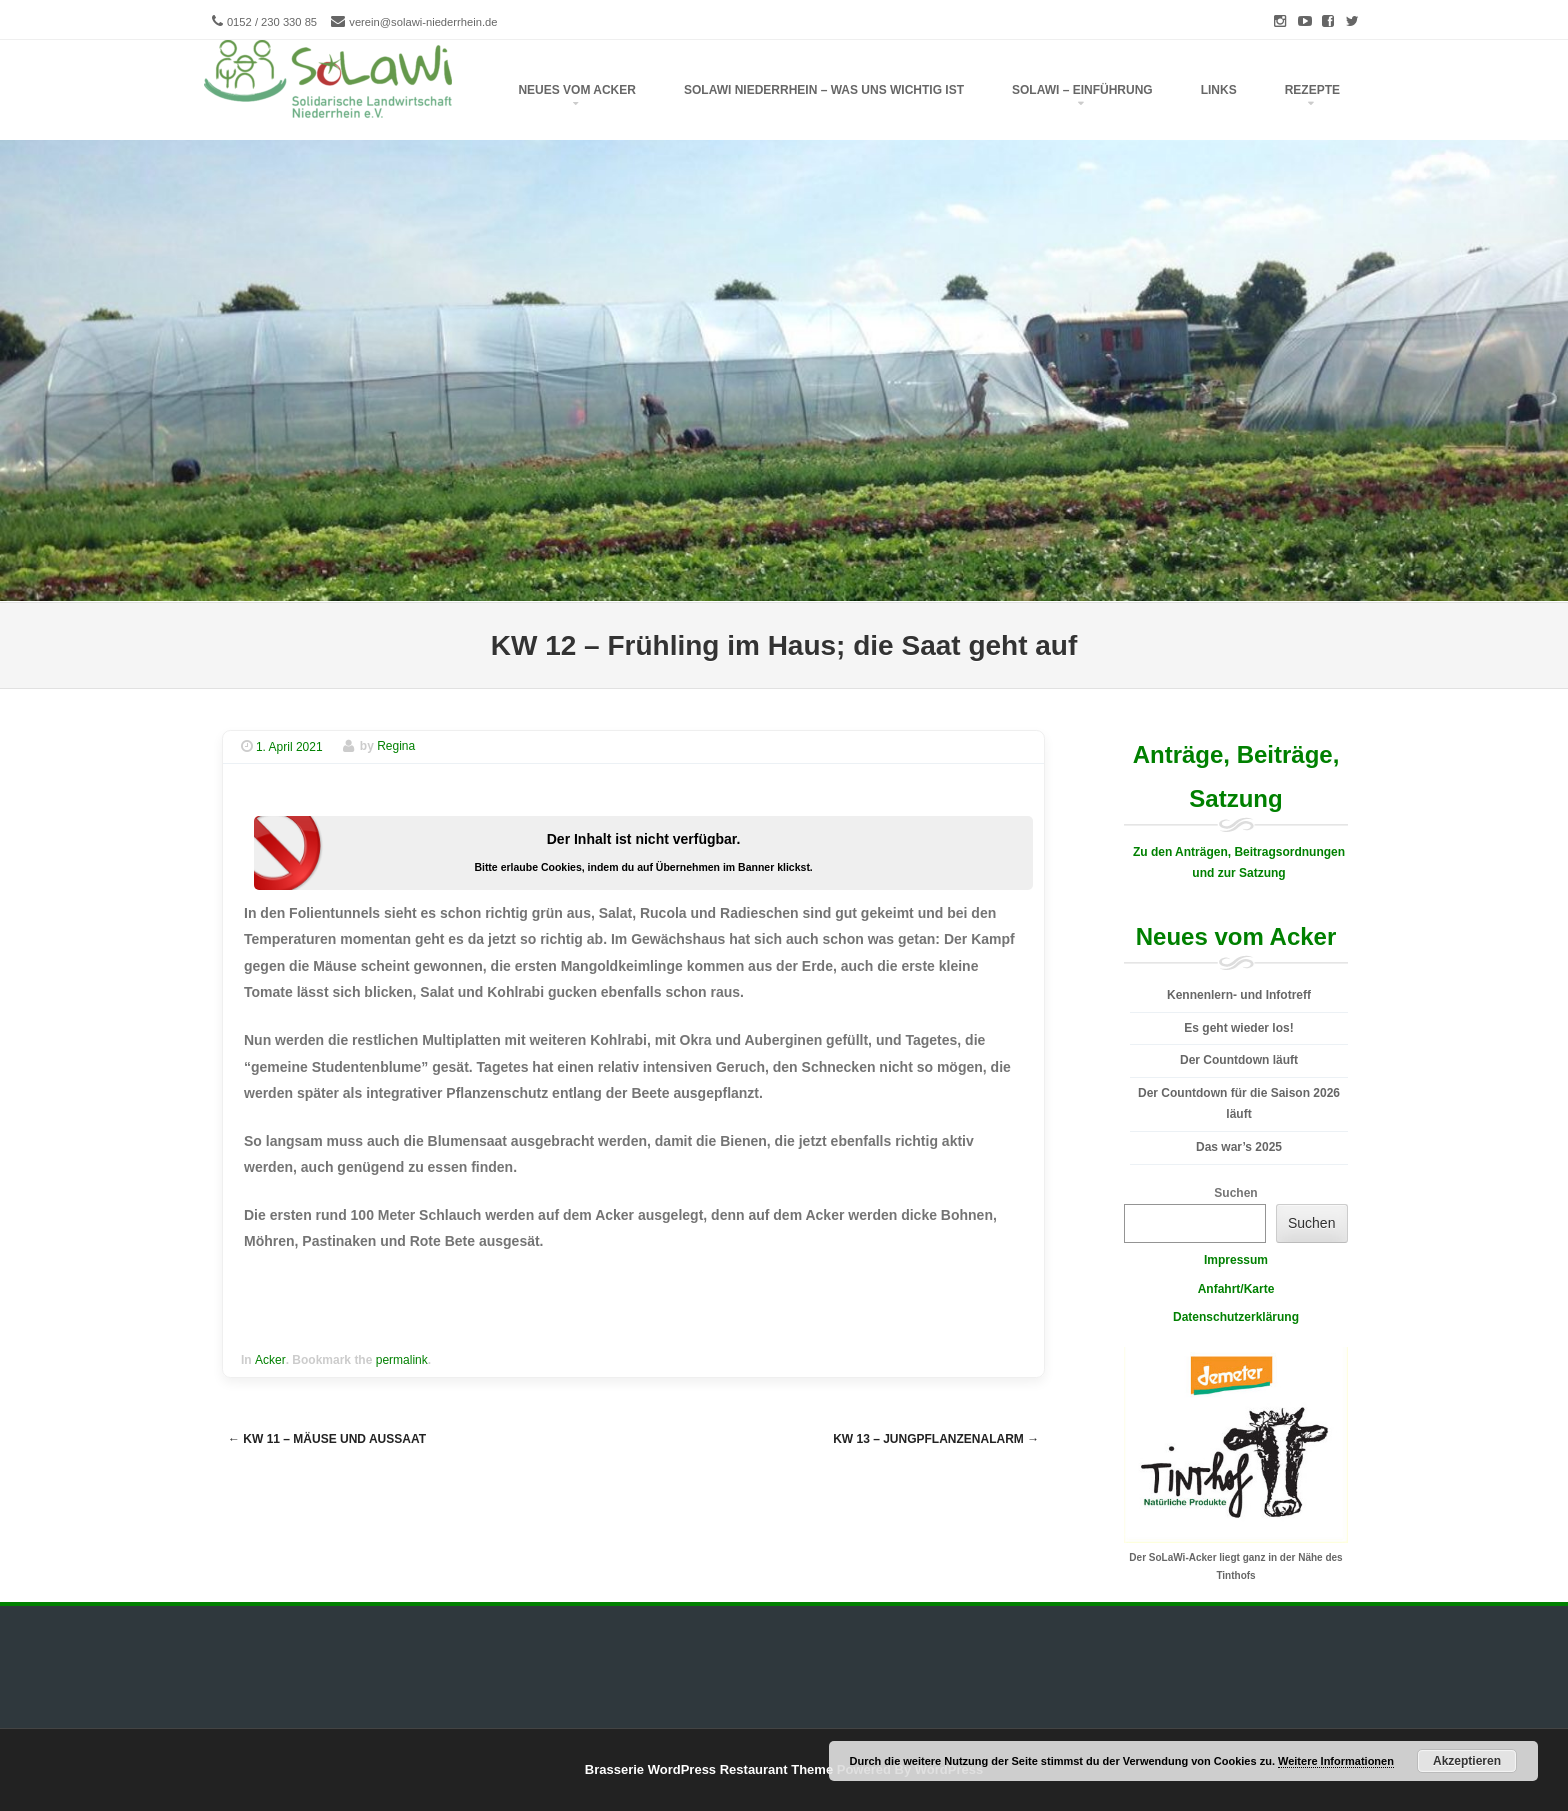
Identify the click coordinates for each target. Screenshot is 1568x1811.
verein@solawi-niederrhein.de (423, 22)
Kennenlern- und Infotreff (1239, 995)
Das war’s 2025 (1239, 1147)
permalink (402, 1360)
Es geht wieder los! (1238, 1028)
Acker (270, 1360)
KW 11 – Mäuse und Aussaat (327, 1439)
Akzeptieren (1467, 1761)
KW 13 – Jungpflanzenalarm (936, 1439)
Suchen (1235, 1193)
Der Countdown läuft (1239, 1060)
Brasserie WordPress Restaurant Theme (709, 1769)
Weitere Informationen (1336, 1761)
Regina (396, 747)
